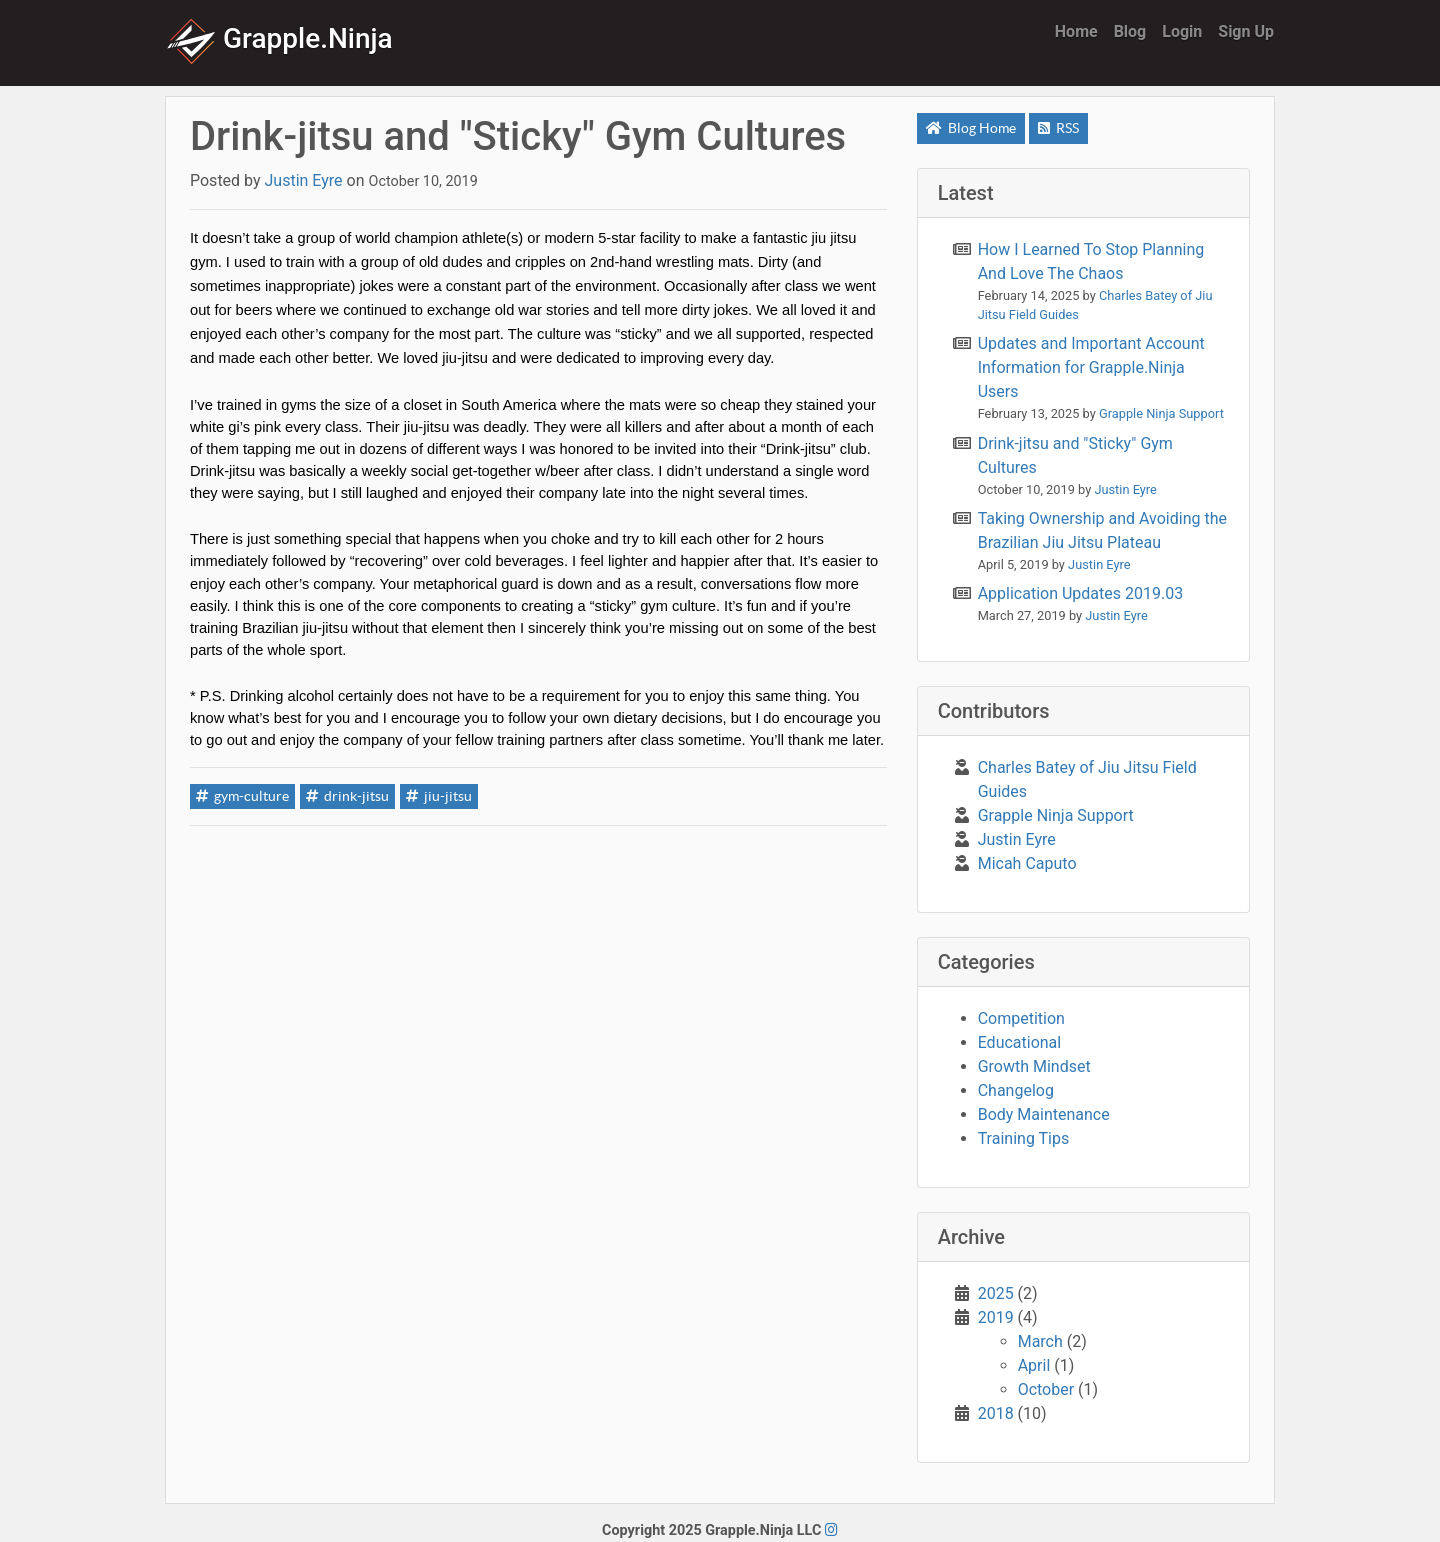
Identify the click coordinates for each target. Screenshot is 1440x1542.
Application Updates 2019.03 (1081, 593)
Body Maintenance (1044, 1114)
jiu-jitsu (439, 796)
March (1040, 1341)
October (1046, 1389)
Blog (1130, 31)
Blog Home (971, 128)
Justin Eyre (1017, 839)
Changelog (1016, 1090)
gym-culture (242, 796)
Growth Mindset (1034, 1066)
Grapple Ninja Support (1056, 815)
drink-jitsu (347, 796)
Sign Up (1246, 31)
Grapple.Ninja (279, 38)
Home (1076, 31)
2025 (996, 1293)
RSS (1058, 128)
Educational (1020, 1042)
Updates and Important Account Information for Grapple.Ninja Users (1091, 367)
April (1034, 1365)
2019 (996, 1317)
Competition (1021, 1018)
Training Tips (1024, 1138)
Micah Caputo (1027, 863)
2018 (996, 1413)
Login (1182, 31)
